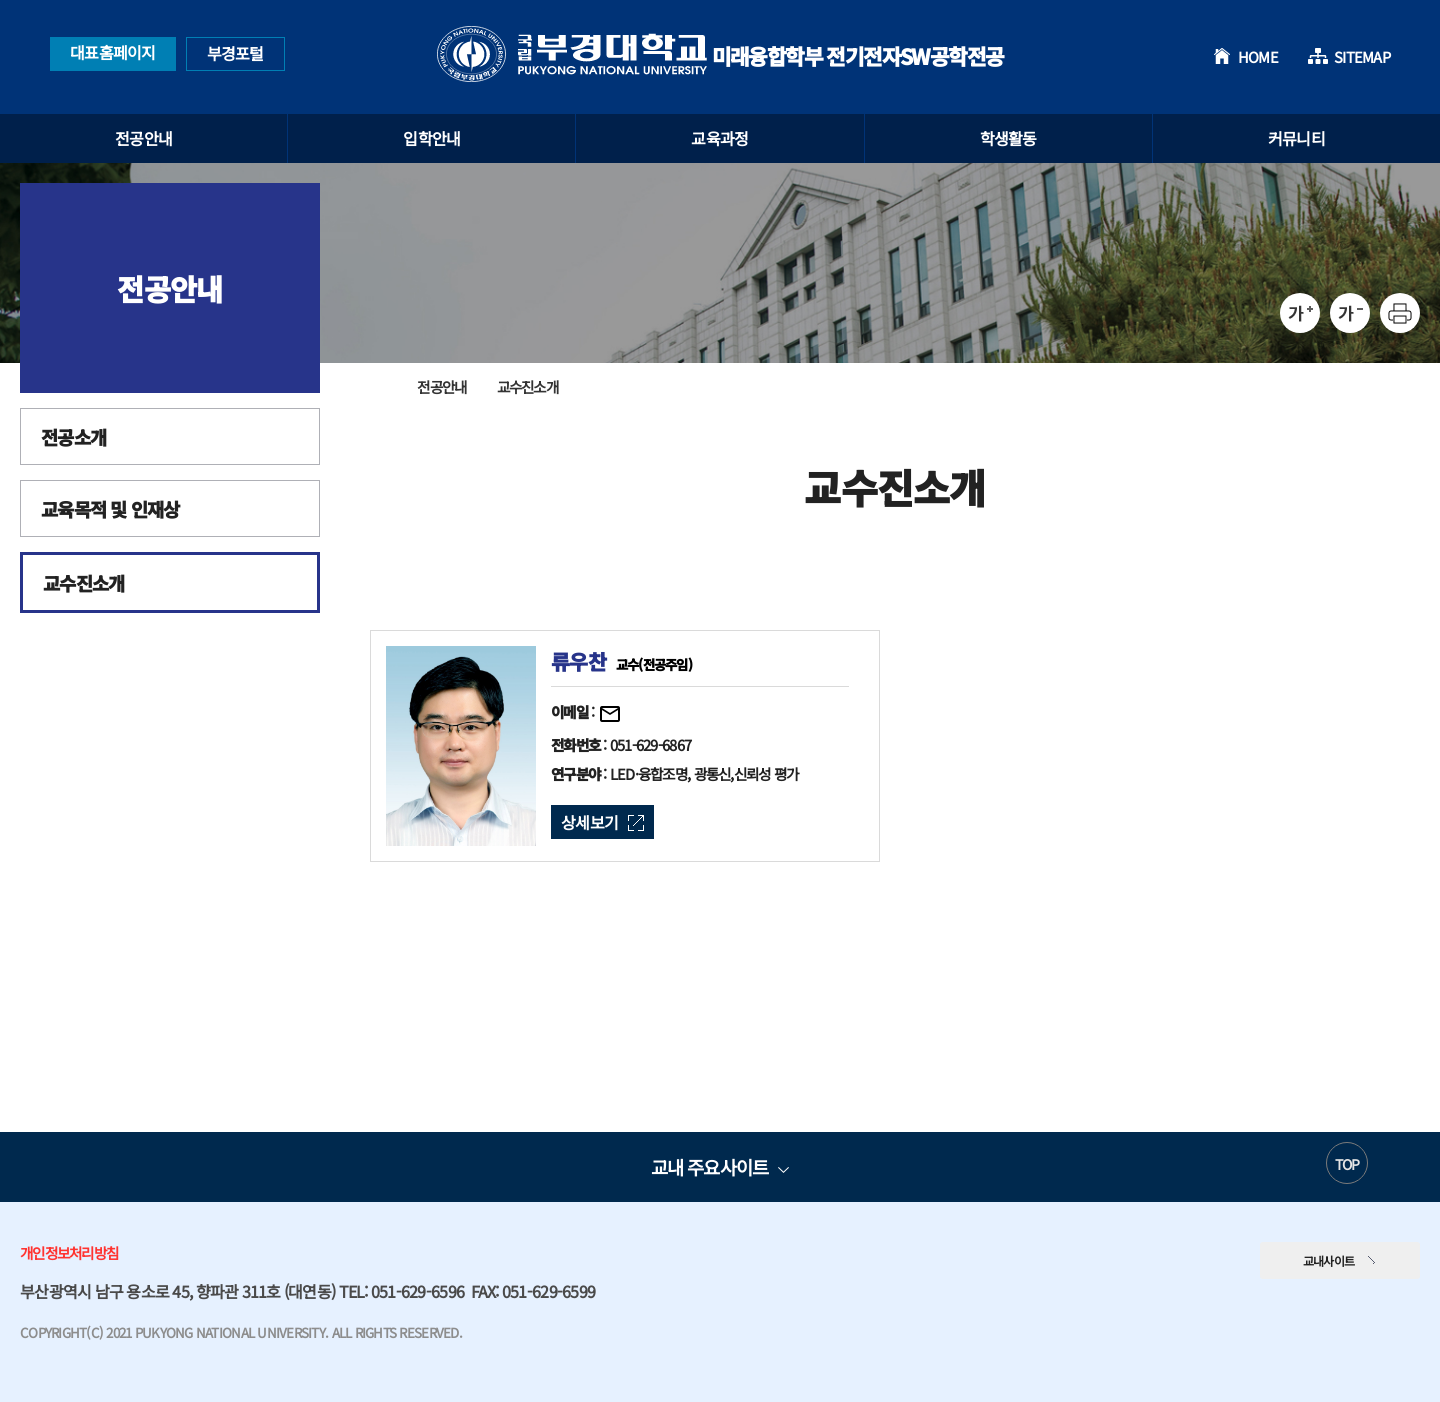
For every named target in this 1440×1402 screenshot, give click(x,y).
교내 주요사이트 (709, 1166)
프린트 (1400, 313)
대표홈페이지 (113, 52)
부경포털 (235, 53)
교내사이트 (1329, 1260)
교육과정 (719, 138)
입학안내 (431, 138)
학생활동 (1008, 138)
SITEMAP (1362, 56)
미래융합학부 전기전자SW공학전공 (720, 54)
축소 (1350, 313)
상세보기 (589, 822)
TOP (1347, 1164)
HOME (1258, 56)
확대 (1300, 313)
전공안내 (143, 138)
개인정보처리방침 (69, 1252)
